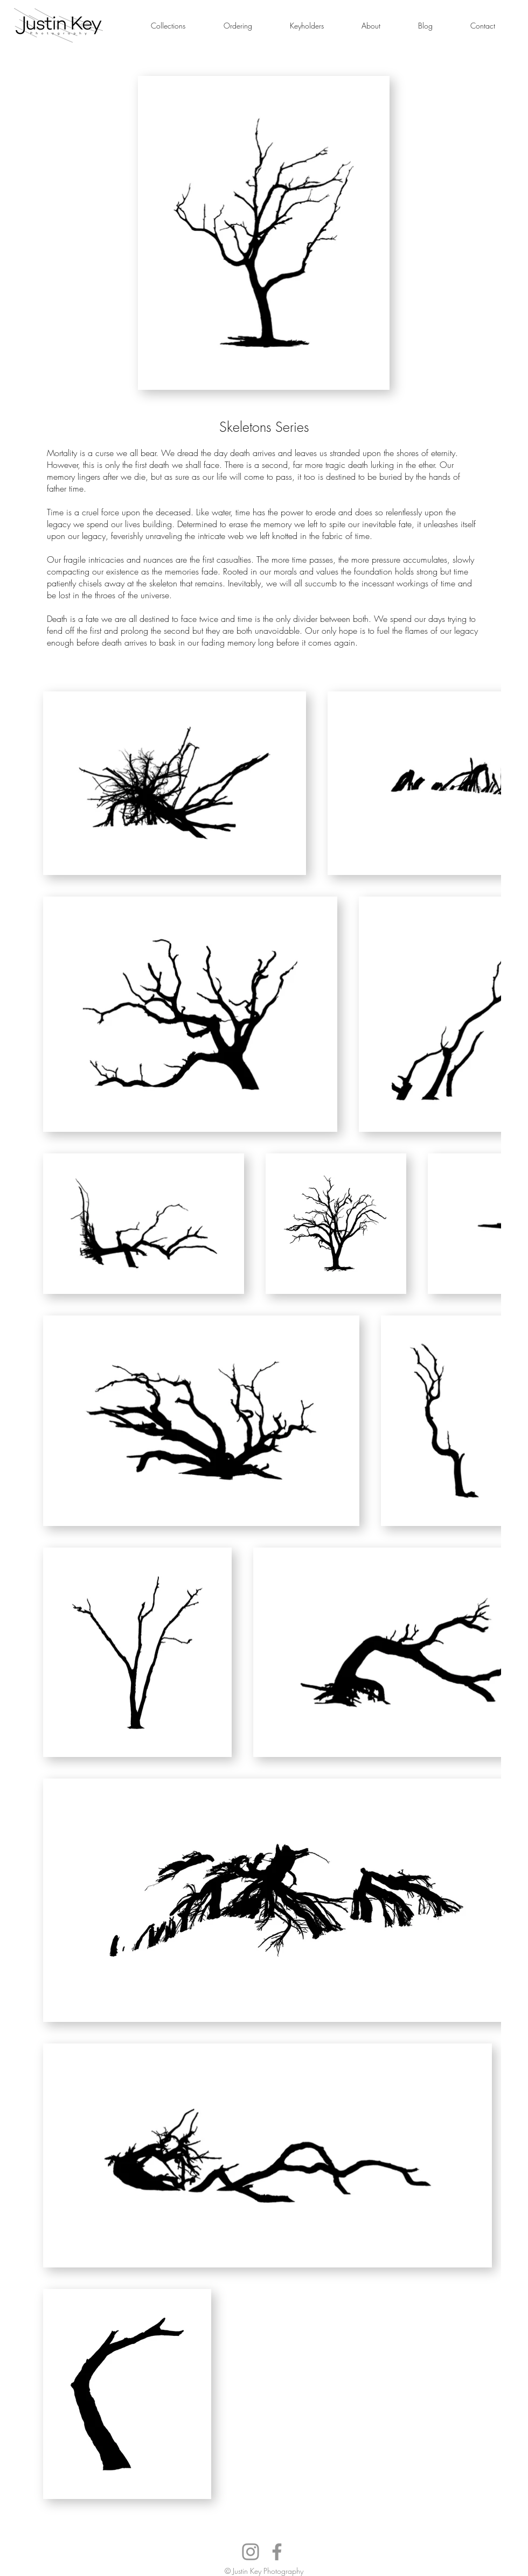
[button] (167, 25)
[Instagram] (250, 2551)
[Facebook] (277, 2551)
